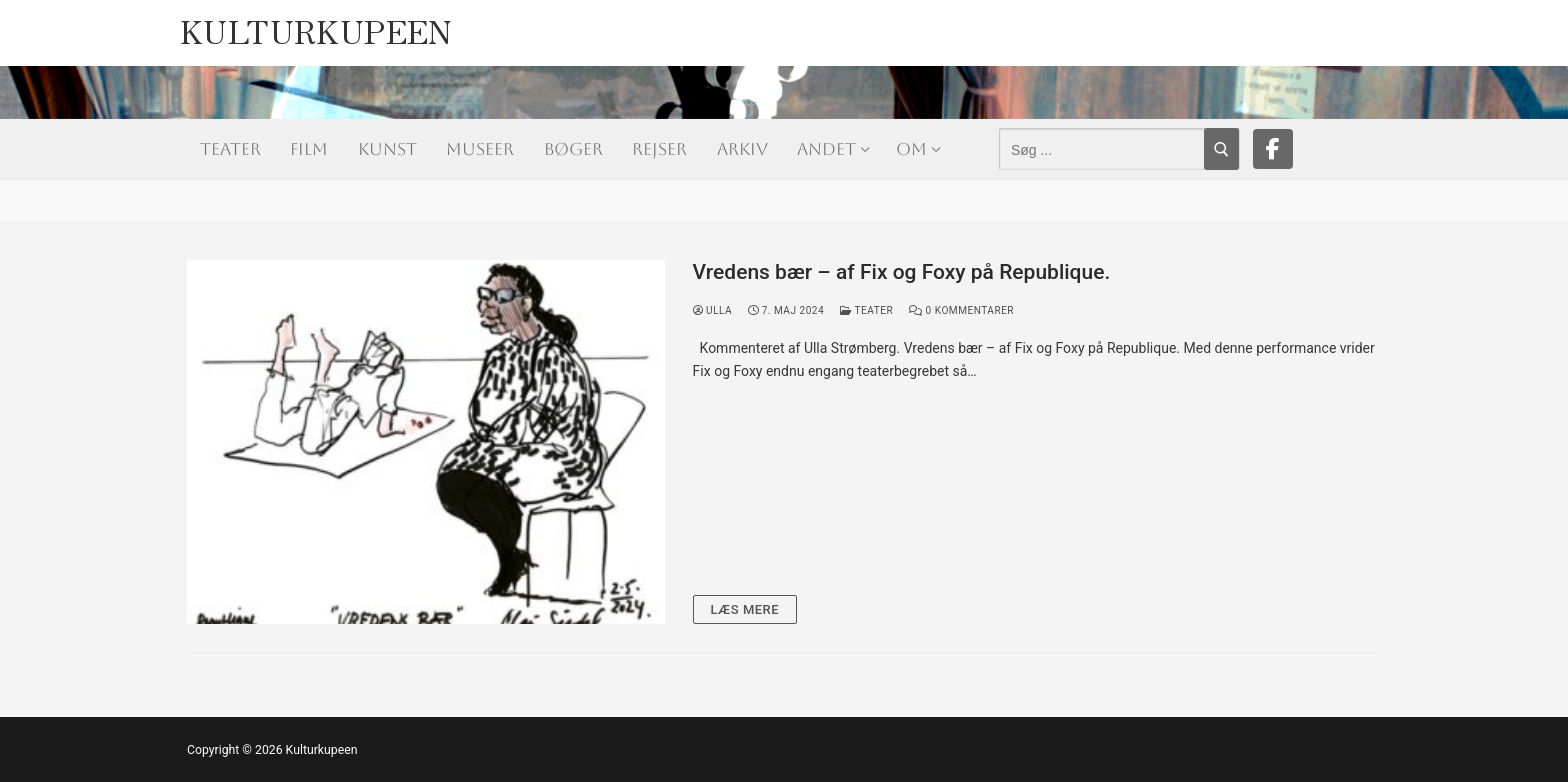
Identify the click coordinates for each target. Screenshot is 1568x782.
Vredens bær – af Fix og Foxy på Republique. (902, 272)
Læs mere (745, 609)
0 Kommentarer (961, 310)
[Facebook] (1273, 149)
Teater (866, 310)
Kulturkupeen (316, 25)
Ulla (713, 310)
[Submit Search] (1221, 149)
